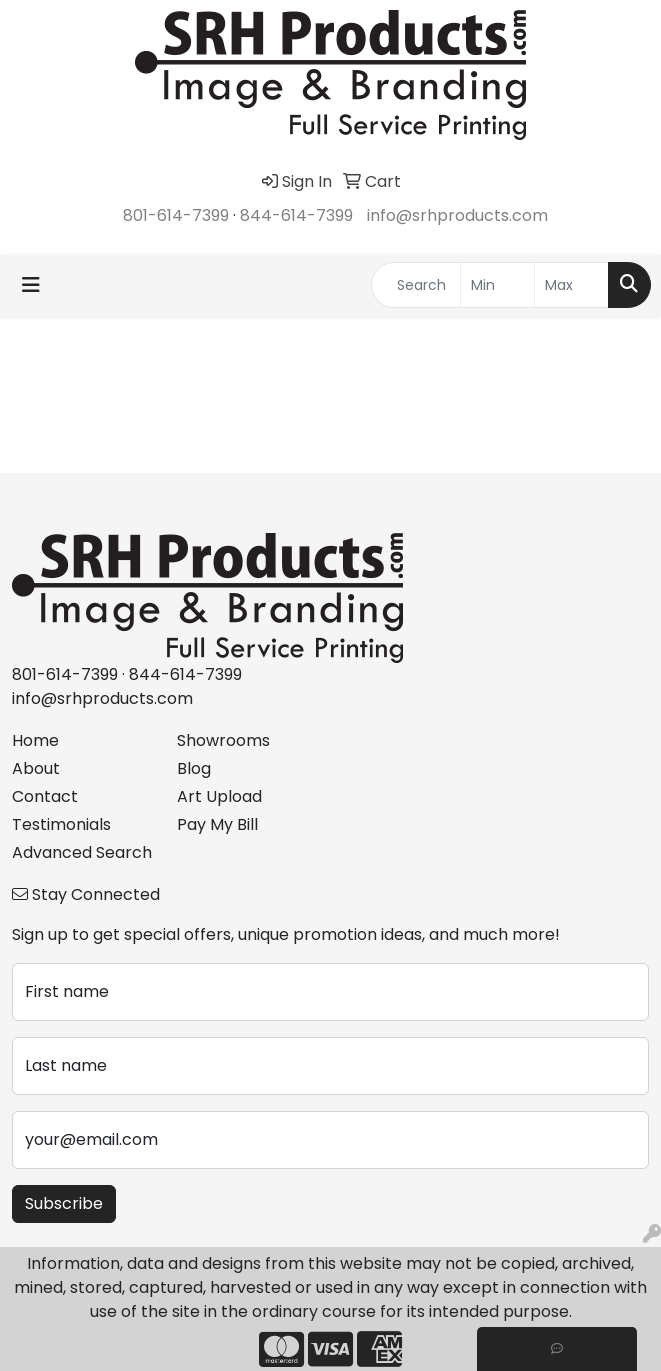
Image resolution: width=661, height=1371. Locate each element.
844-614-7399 (296, 215)
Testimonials (61, 824)
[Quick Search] (416, 285)
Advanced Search (82, 852)
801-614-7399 (176, 215)
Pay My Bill (217, 824)
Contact (45, 796)
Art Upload (219, 796)
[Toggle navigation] (31, 285)
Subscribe (64, 1203)
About (36, 768)
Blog (194, 768)
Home (35, 740)
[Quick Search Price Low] (497, 285)
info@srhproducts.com (457, 215)
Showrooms (223, 740)
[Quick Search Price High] (571, 285)
